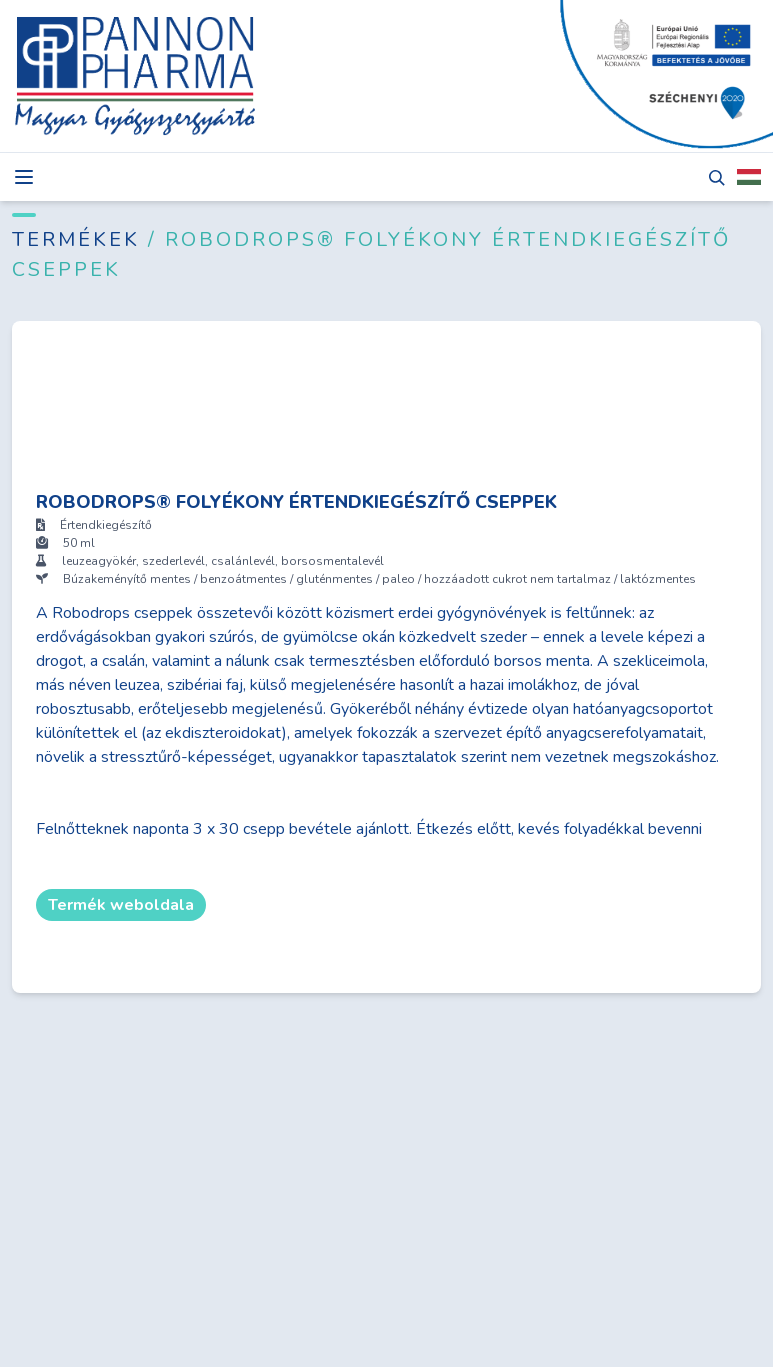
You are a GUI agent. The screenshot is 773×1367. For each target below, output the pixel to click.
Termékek (80, 239)
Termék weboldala (121, 905)
